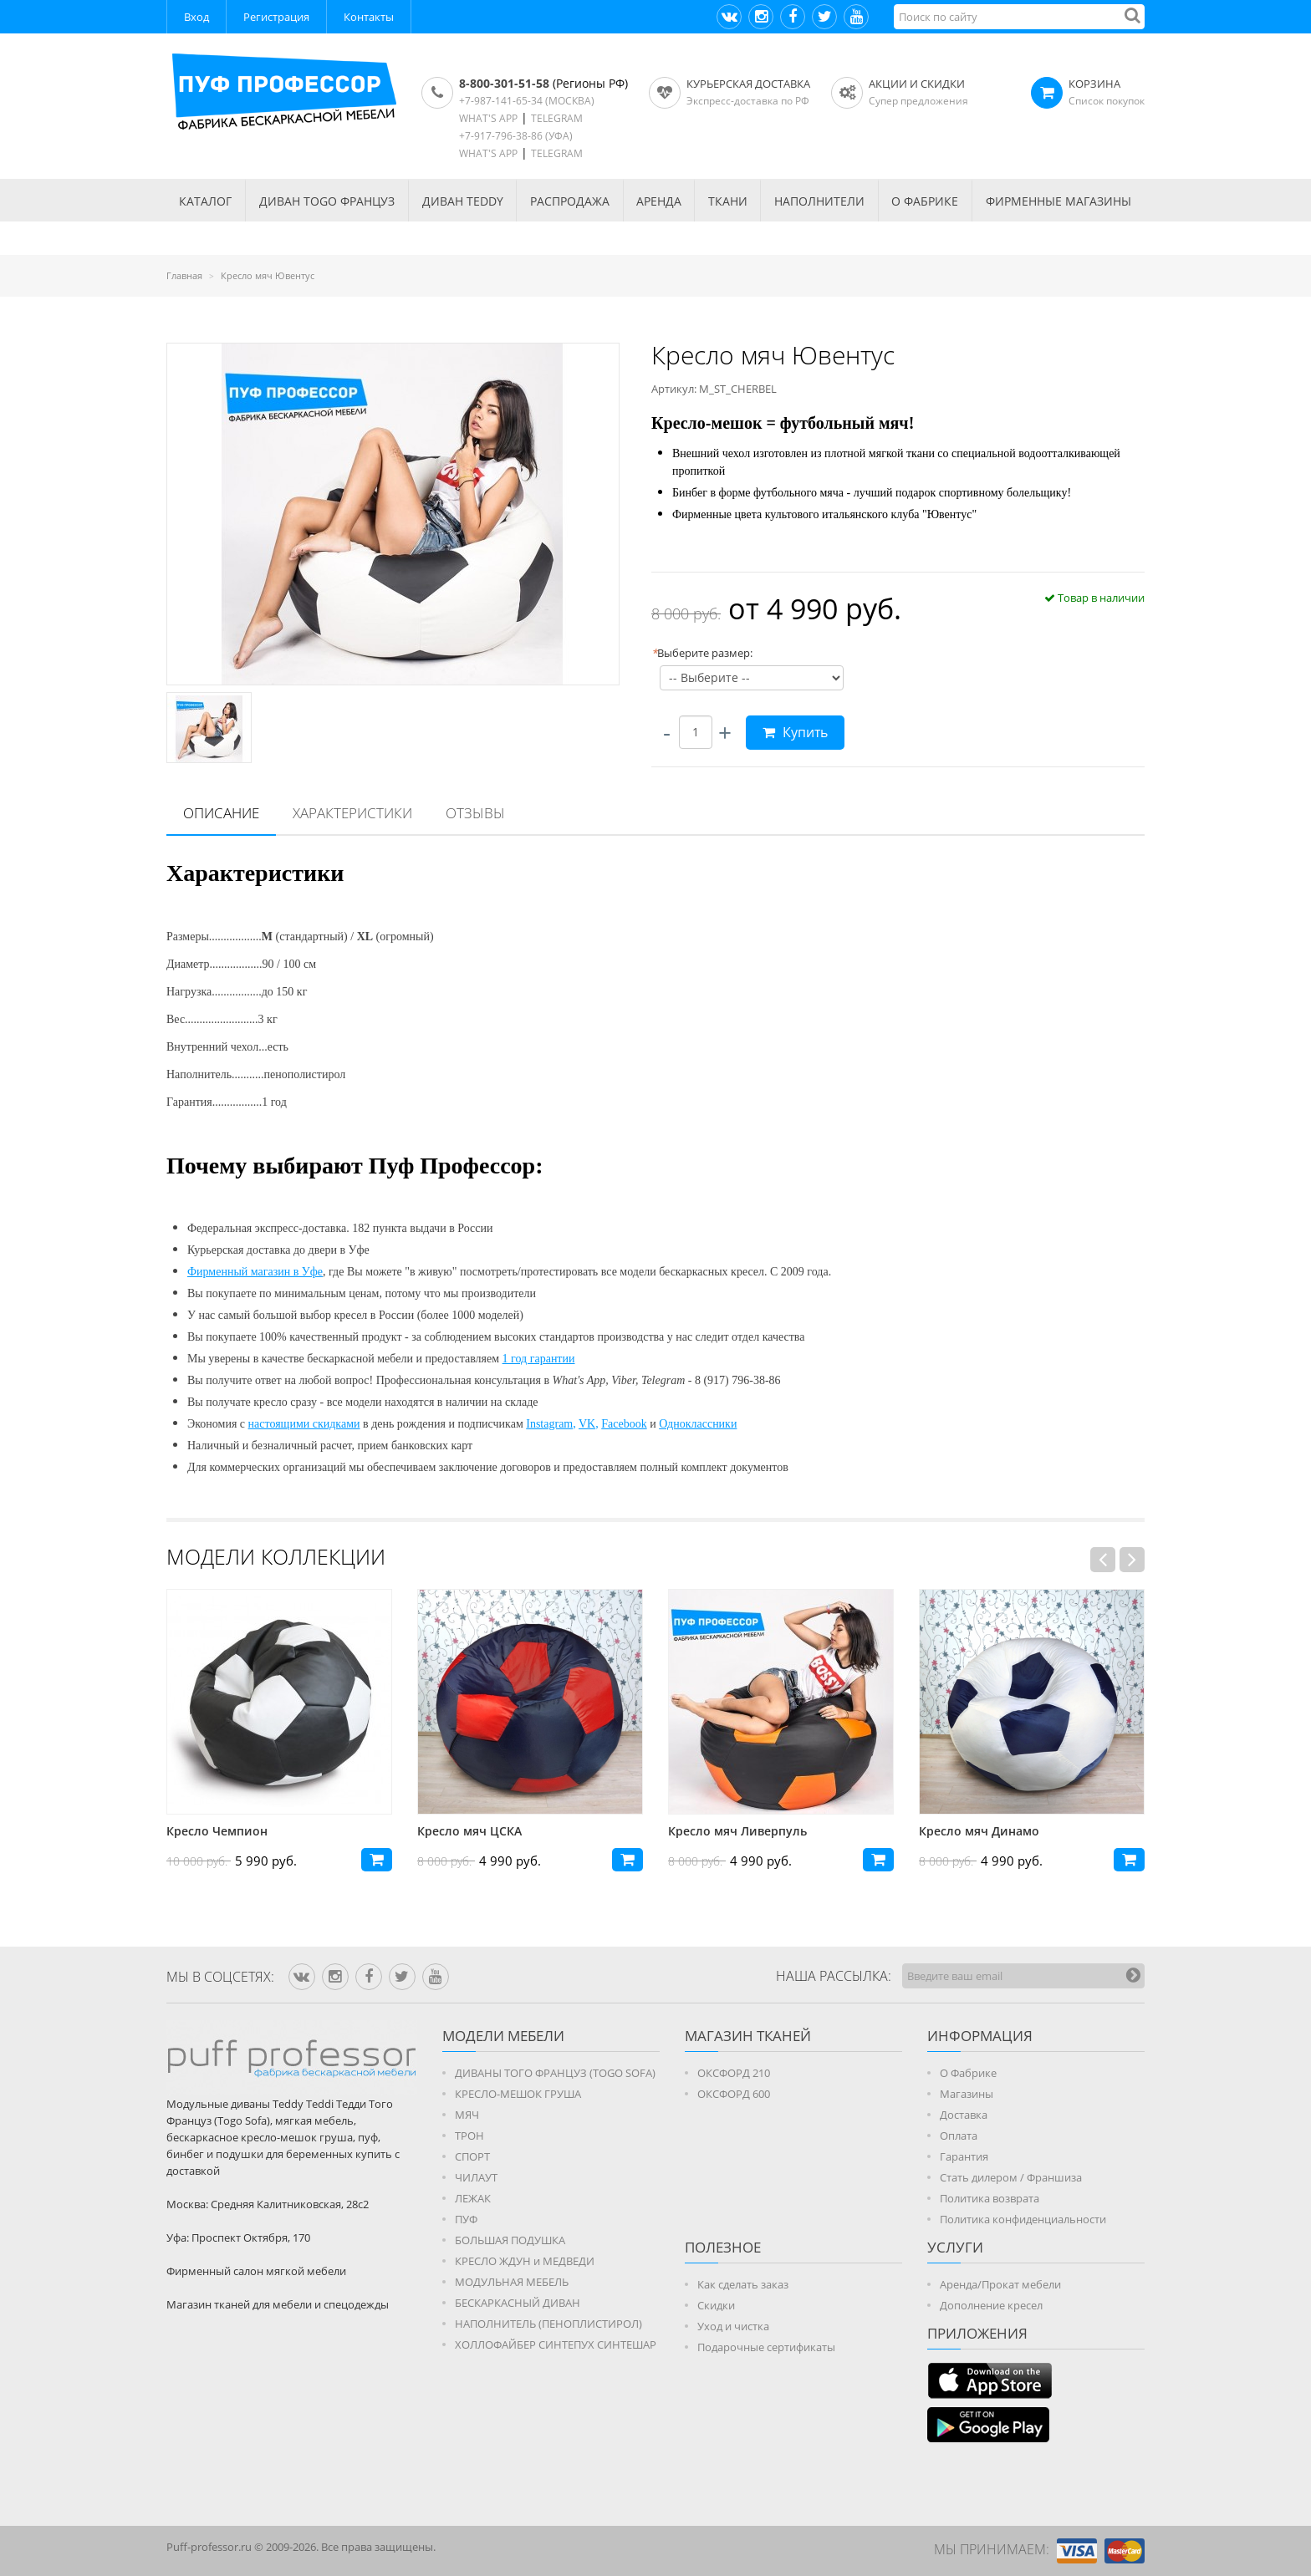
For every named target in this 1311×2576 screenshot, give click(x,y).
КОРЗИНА (1094, 83)
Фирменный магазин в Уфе (255, 1271)
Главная (184, 275)
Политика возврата (989, 2198)
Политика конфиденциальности (1023, 2219)
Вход (196, 16)
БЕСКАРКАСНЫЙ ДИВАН (517, 2302)
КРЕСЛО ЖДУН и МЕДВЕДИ (524, 2260)
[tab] (221, 814)
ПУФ (466, 2219)
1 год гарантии (538, 1358)
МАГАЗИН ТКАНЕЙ (748, 2035)
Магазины (966, 2093)
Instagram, (550, 1424)
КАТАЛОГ (205, 201)
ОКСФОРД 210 (733, 2072)
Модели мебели (503, 2035)
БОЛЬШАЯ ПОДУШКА (510, 2240)
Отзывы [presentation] (475, 812)
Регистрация (276, 16)
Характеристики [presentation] (352, 812)
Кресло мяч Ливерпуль (737, 1831)
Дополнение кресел (991, 2305)
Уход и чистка (733, 2326)
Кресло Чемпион (217, 1831)
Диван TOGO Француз (327, 201)
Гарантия (964, 2156)
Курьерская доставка (748, 83)
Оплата (958, 2135)
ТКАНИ (727, 201)
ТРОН (469, 2135)
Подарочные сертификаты (766, 2347)
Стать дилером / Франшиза (1011, 2177)
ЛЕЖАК (473, 2198)
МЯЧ (467, 2114)
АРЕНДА (658, 201)
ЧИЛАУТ (476, 2177)
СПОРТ (472, 2156)
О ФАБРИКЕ (924, 201)
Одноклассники (698, 1424)
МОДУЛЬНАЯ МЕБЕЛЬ (512, 2281)
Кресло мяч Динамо (979, 1831)
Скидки (716, 2305)
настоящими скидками (304, 1424)
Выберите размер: (701, 652)
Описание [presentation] (221, 812)
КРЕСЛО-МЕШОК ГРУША (518, 2093)
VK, (589, 1424)
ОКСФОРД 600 (733, 2093)
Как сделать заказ (742, 2284)
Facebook (623, 1424)
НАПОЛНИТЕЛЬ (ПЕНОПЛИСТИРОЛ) (548, 2323)
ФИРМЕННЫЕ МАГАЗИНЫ (1058, 201)
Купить (795, 732)
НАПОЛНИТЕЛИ (819, 201)
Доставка (963, 2114)
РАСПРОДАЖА (570, 201)
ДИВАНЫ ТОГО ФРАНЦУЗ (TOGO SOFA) (555, 2072)
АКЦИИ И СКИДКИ (917, 83)
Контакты (369, 16)
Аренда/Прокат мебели (1000, 2284)
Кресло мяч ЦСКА (469, 1831)
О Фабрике (968, 2072)
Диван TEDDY (462, 201)
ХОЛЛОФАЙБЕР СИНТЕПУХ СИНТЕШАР (555, 2344)
